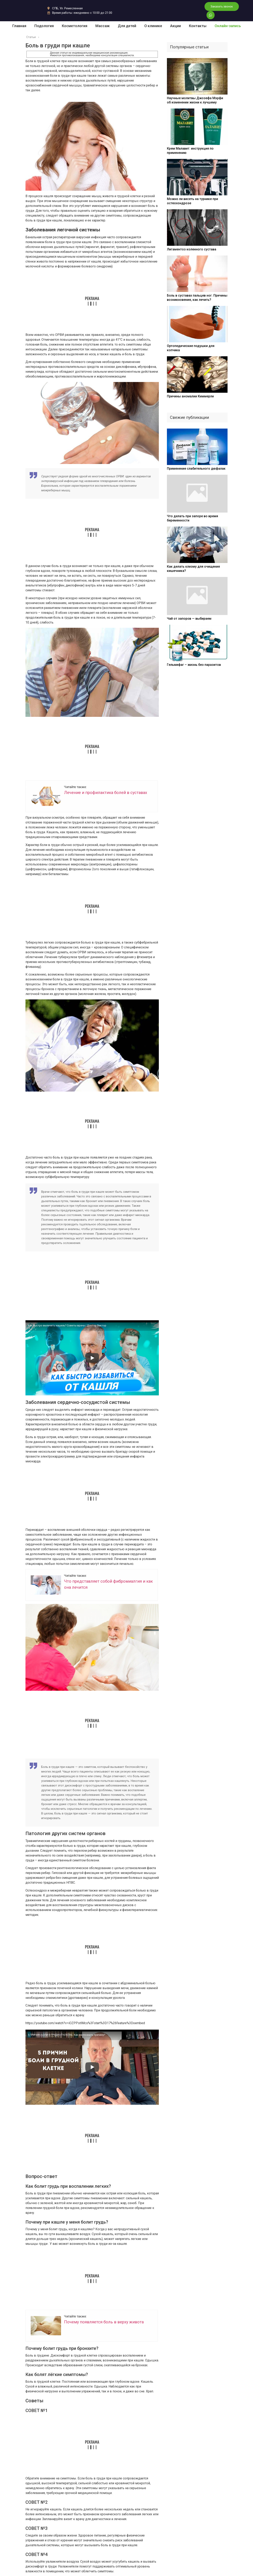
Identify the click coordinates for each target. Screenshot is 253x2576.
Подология (44, 26)
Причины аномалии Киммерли (190, 396)
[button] (222, 6)
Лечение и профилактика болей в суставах (105, 792)
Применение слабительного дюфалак (196, 468)
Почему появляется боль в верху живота (104, 2322)
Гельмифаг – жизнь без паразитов (194, 665)
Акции (175, 26)
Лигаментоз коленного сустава (191, 249)
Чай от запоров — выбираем (189, 618)
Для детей (127, 26)
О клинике (153, 26)
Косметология (74, 26)
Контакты (198, 26)
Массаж (102, 26)
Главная (19, 26)
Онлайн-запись (228, 26)
